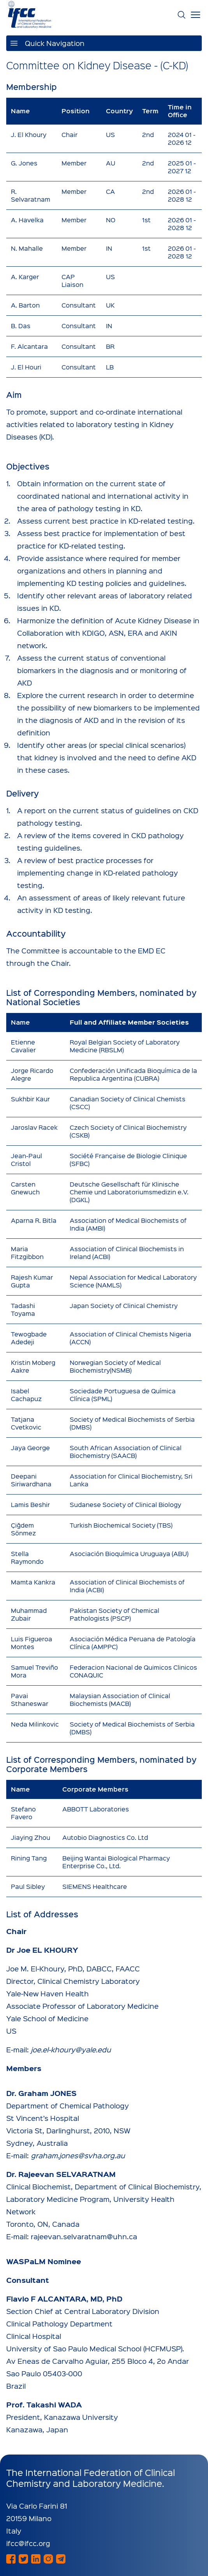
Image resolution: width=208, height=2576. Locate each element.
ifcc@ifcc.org (28, 2543)
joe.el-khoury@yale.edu (71, 2049)
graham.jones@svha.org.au (78, 2155)
